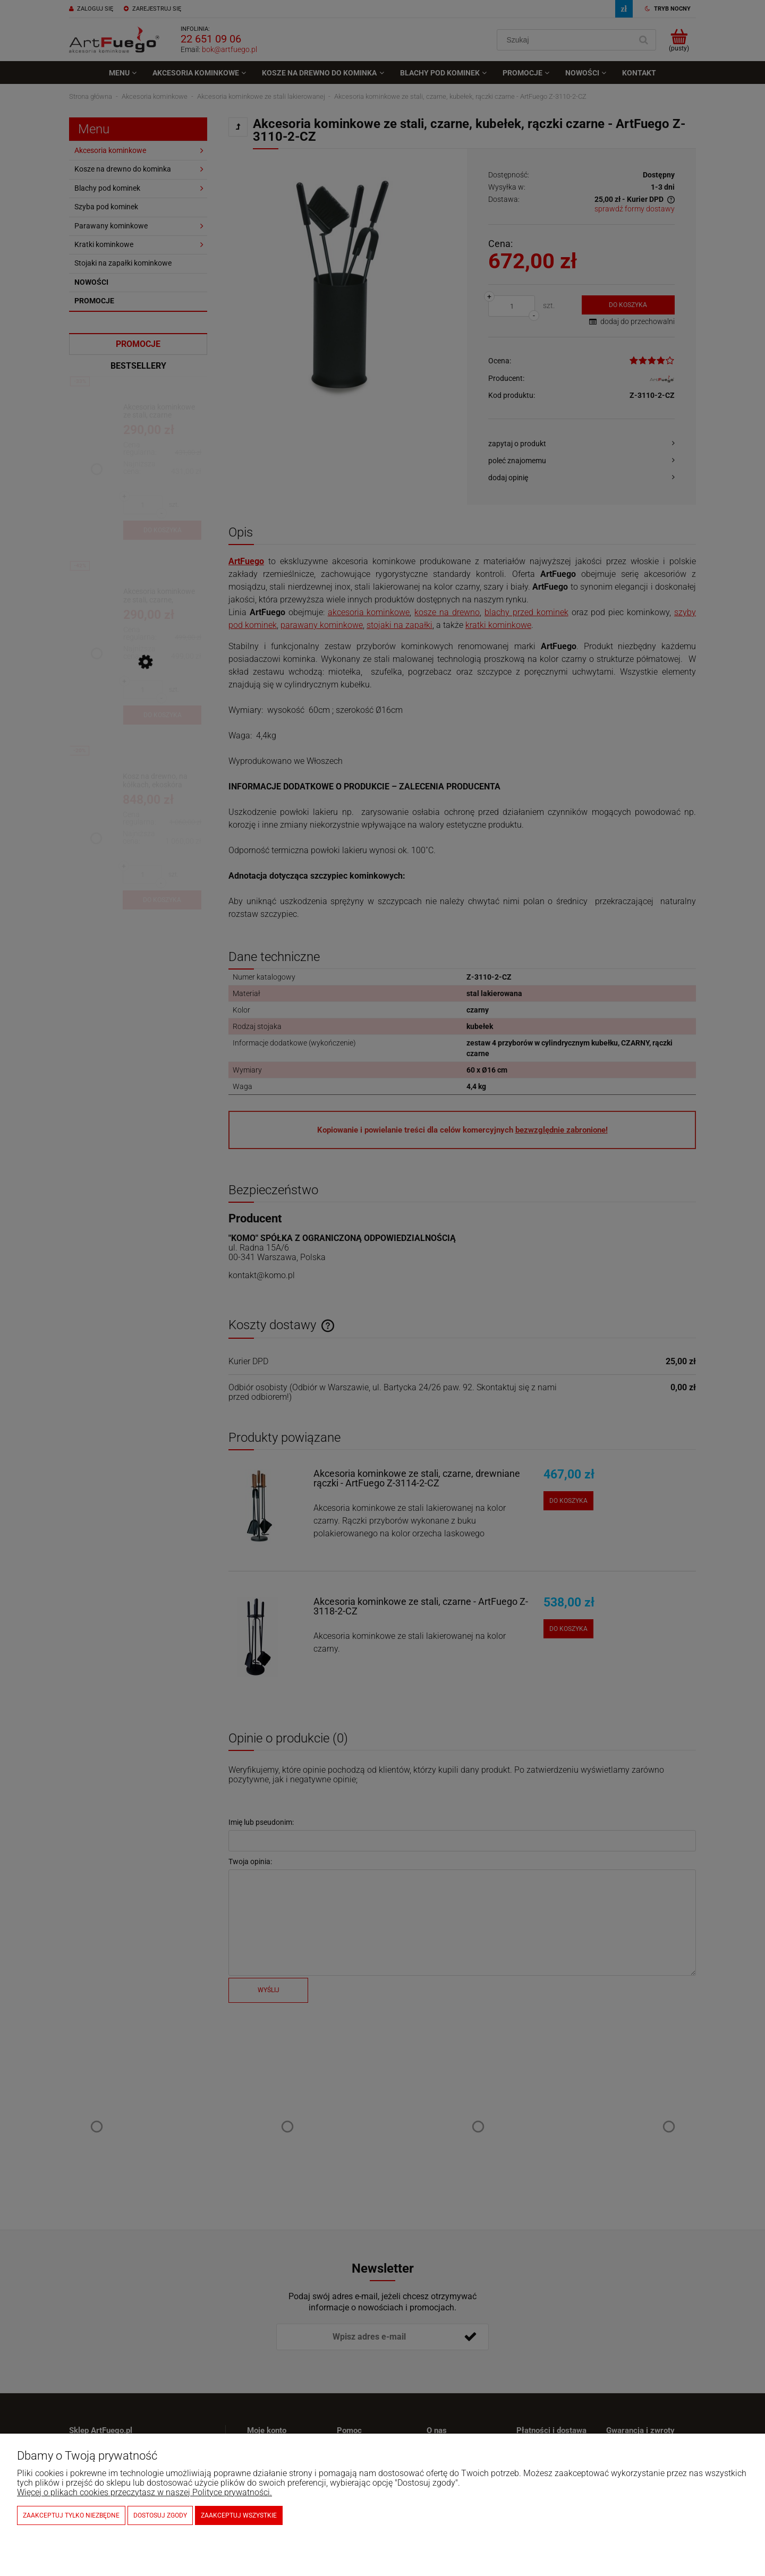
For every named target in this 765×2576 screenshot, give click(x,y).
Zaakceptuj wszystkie (239, 2515)
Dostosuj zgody (160, 2515)
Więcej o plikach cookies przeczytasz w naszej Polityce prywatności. (144, 2492)
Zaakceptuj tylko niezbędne (71, 2515)
